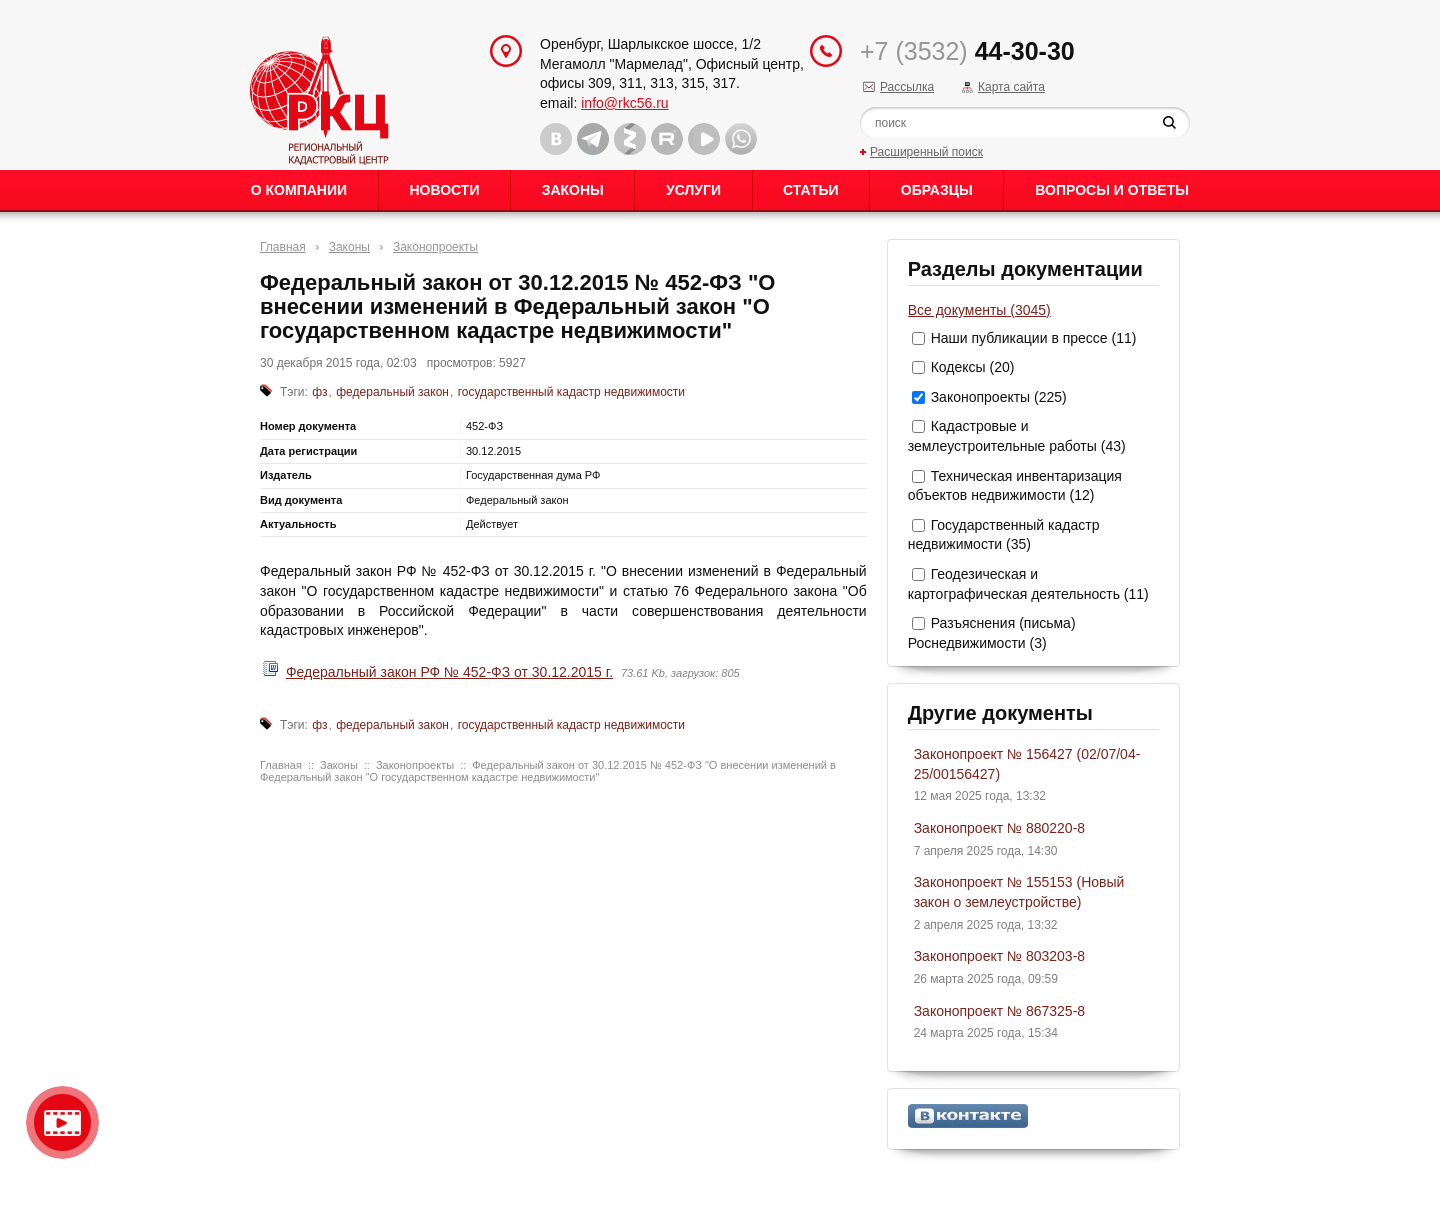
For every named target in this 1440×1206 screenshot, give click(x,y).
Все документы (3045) (979, 310)
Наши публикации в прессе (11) (1034, 338)
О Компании (299, 190)
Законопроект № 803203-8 (999, 956)
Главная (283, 247)
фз (319, 392)
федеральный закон (392, 392)
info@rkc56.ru (624, 103)
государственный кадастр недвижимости (571, 392)
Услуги (693, 190)
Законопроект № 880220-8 (999, 828)
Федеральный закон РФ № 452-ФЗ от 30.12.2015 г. (449, 672)
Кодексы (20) (973, 367)
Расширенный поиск (926, 152)
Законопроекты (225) (999, 397)
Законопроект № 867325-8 (999, 1011)
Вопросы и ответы (1112, 190)
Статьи (811, 190)
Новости (444, 190)
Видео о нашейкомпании (62, 1122)
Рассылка (907, 87)
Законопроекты (435, 247)
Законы (573, 190)
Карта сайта (1011, 87)
